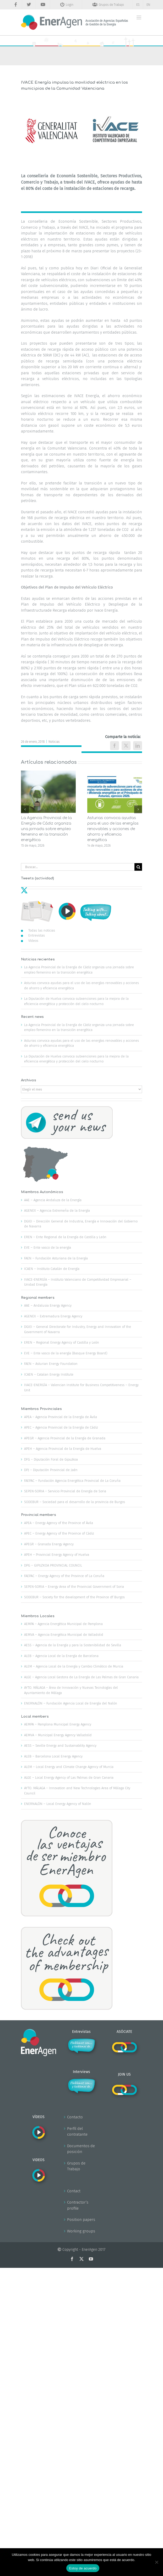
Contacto (75, 2117)
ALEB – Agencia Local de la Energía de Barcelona (61, 1656)
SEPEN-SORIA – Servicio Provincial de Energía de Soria (65, 1491)
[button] (25, 809)
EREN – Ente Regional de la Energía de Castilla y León (65, 1237)
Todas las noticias (41, 930)
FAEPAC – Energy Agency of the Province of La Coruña (64, 1576)
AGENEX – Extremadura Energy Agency (53, 1316)
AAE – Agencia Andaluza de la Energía (53, 1200)
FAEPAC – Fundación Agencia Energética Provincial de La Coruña (72, 1481)
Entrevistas (36, 935)
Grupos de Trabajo (76, 2166)
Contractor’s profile (77, 2205)
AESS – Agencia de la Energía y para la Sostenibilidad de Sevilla (72, 1645)
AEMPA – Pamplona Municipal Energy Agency (57, 1724)
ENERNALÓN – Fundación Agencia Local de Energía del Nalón (70, 1703)
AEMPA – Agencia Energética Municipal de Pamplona (63, 1624)
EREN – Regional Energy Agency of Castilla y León (61, 1342)
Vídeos (33, 941)
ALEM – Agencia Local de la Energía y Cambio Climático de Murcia (73, 1666)
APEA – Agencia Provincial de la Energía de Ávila (60, 1417)
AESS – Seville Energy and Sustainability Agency (60, 1745)
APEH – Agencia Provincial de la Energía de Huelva (62, 1449)
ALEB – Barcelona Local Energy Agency (53, 1756)
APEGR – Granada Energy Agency (49, 1544)
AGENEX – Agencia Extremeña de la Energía (57, 1210)
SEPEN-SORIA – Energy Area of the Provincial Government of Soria (74, 1587)
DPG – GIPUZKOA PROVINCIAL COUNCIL (53, 1565)
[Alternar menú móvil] (139, 17)
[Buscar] (138, 867)
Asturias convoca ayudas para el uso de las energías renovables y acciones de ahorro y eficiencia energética (113, 829)
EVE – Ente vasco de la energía (47, 1247)
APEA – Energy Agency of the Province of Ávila (58, 1523)
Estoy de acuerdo (82, 2568)
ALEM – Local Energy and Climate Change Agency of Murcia (68, 1767)
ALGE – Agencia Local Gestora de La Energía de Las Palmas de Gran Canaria (81, 1677)
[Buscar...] (77, 867)
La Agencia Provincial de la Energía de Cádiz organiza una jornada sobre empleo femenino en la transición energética (46, 829)
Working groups (81, 2231)
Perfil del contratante (77, 2131)
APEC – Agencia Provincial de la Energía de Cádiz (61, 1427)
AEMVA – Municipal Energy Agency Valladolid (58, 1735)
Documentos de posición (81, 2149)
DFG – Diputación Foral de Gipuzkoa (51, 1459)
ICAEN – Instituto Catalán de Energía (51, 1269)
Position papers (81, 2219)
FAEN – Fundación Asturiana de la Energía (56, 1258)
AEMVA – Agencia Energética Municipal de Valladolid (63, 1635)
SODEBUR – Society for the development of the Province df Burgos (74, 1597)
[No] (156, 2562)
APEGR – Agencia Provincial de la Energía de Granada (64, 1438)
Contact (73, 2191)
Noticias (54, 742)
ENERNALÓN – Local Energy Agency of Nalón (57, 1804)
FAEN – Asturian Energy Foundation (51, 1364)
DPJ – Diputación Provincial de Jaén (51, 1470)
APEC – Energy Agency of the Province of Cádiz (59, 1533)
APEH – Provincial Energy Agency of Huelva (56, 1555)
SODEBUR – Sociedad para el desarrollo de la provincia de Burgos (74, 1502)
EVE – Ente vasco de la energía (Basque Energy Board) (65, 1353)
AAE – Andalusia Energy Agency (48, 1305)
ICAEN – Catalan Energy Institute (48, 1374)
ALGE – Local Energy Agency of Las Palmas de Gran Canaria (68, 1777)
